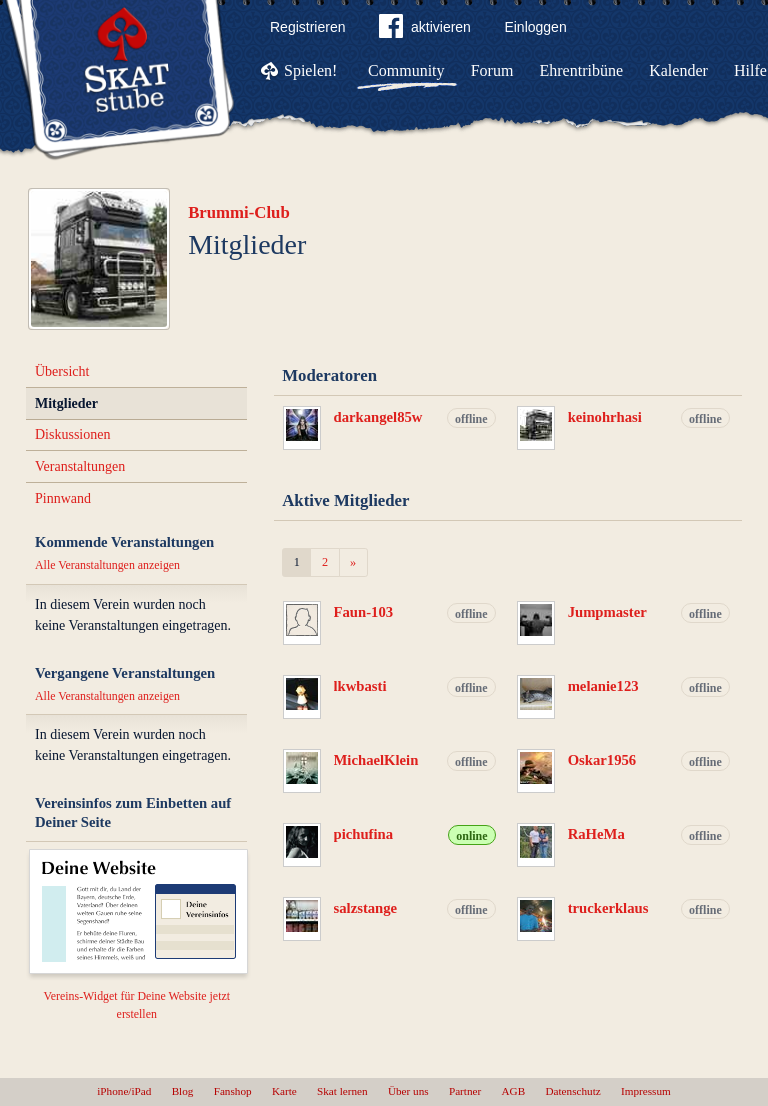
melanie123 (603, 686)
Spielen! (310, 70)
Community (406, 70)
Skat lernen (342, 1091)
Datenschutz (572, 1091)
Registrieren (307, 27)
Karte (284, 1091)
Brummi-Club (239, 212)
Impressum (646, 1091)
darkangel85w (378, 417)
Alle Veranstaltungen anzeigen (107, 565)
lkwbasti (360, 686)
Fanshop (233, 1091)
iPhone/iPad (124, 1091)
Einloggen (535, 27)
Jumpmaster (607, 612)
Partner (465, 1091)
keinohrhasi (605, 417)
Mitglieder (66, 403)
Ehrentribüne (582, 70)
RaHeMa (596, 834)
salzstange (366, 908)
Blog (183, 1091)
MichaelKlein (376, 760)
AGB (514, 1091)
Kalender (678, 70)
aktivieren (425, 30)
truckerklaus (608, 908)
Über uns (408, 1091)
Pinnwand (63, 498)
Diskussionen (72, 434)
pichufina (364, 834)
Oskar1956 (602, 760)
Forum (492, 70)
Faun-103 (364, 612)
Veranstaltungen (80, 466)
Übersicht (62, 371)
